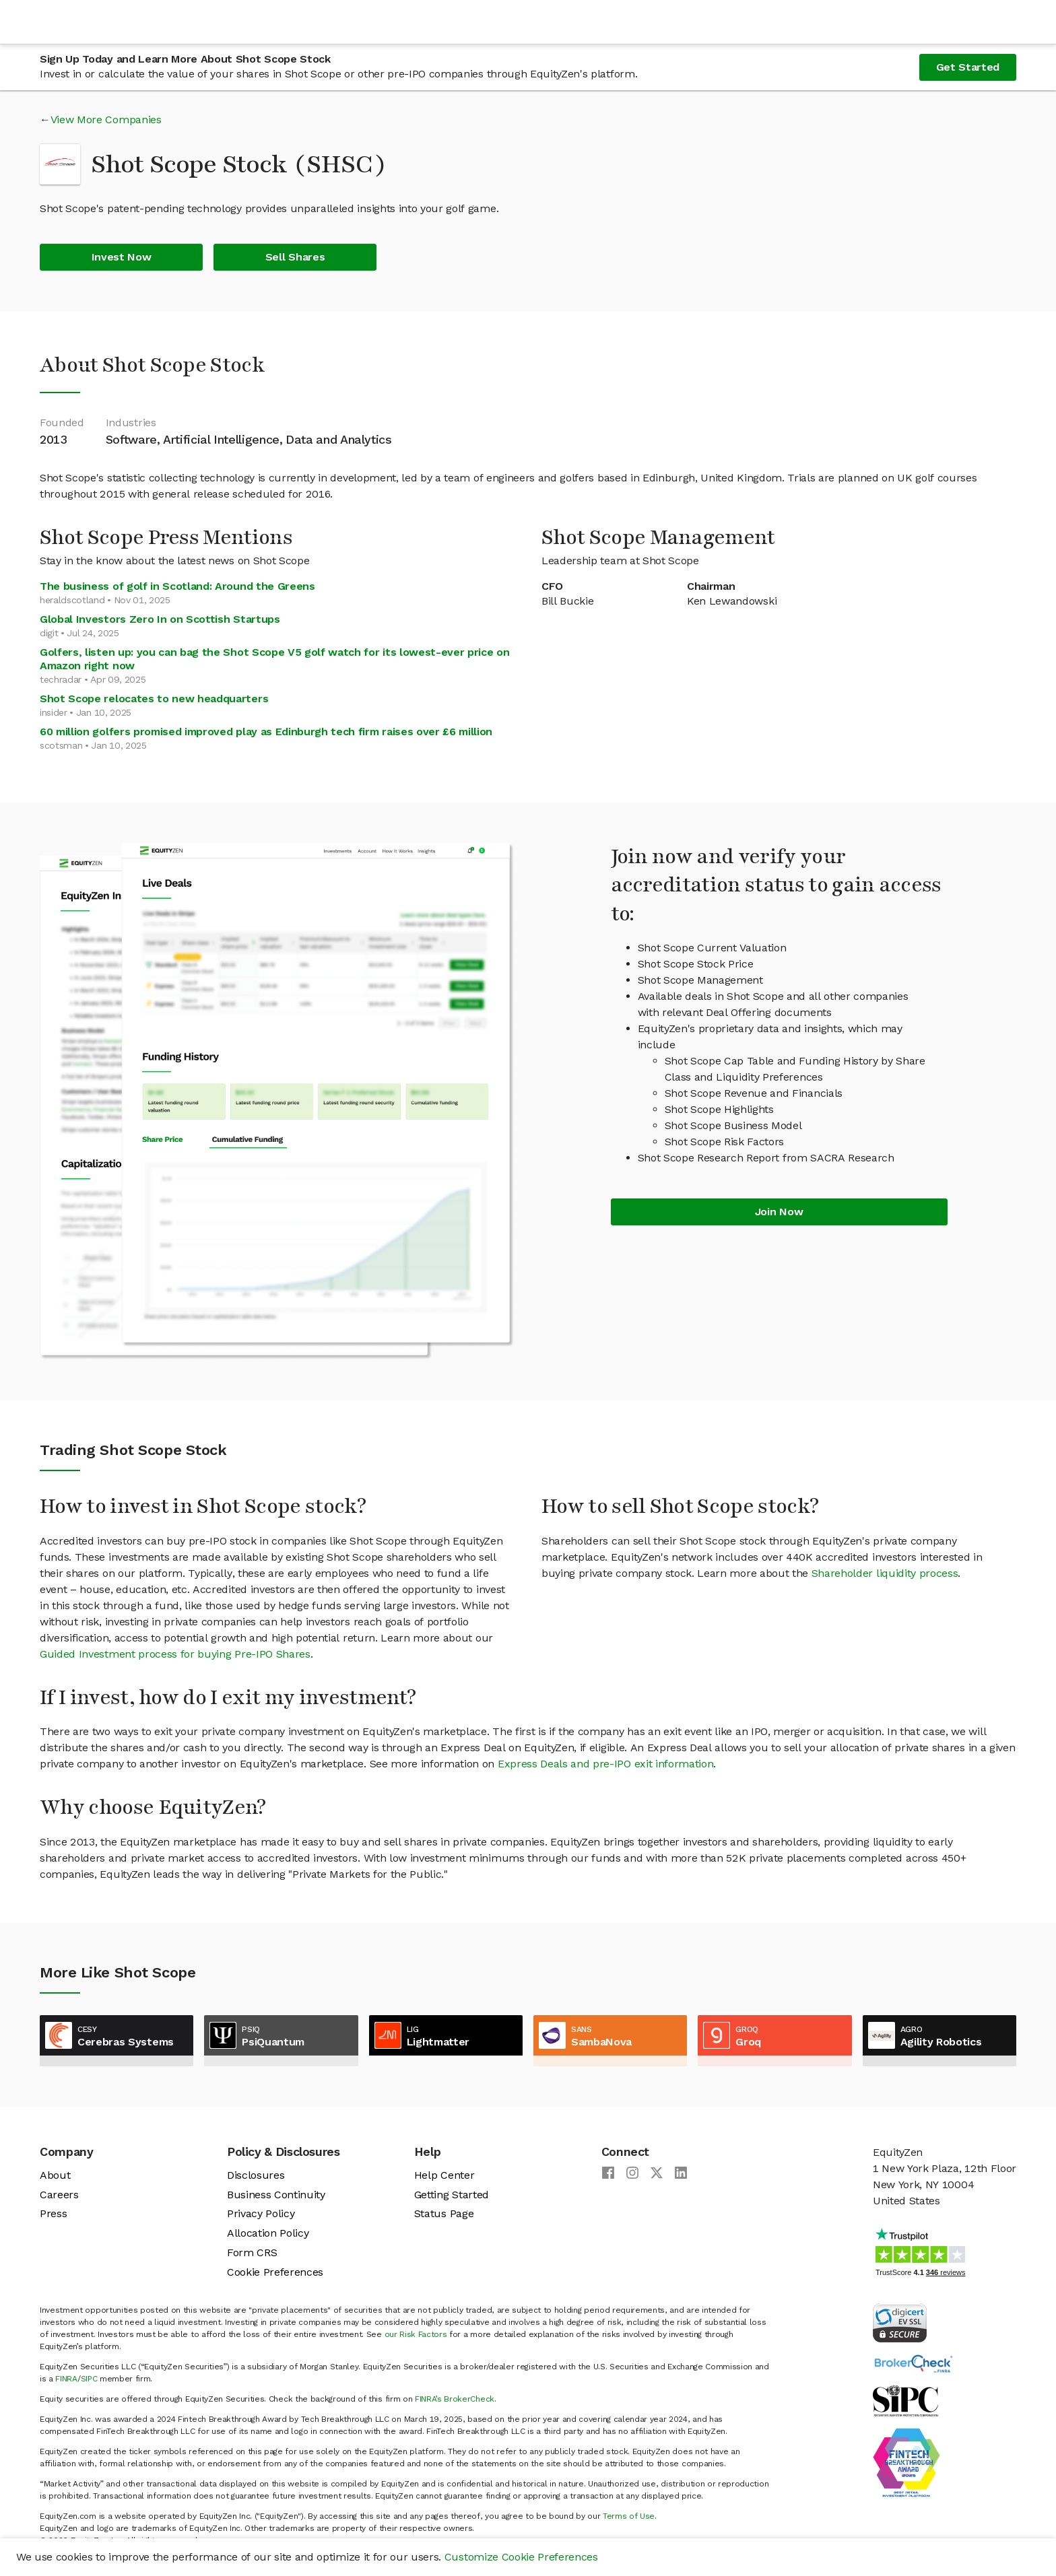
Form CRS (252, 2252)
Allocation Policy (268, 2233)
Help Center (444, 2175)
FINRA (66, 2378)
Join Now (779, 1211)
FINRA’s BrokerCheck (454, 2399)
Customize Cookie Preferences (521, 2556)
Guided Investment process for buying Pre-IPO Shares (175, 1654)
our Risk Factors (416, 2334)
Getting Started (451, 2194)
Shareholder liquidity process (885, 1573)
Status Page (443, 2213)
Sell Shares (295, 256)
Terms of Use (629, 2516)
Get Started (967, 67)
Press (53, 2213)
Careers (59, 2194)
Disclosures (255, 2175)
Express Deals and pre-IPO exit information (606, 1763)
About (55, 2175)
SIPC (89, 2378)
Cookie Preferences (275, 2272)
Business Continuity (276, 2194)
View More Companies (106, 119)
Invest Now (122, 256)
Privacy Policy (261, 2213)
